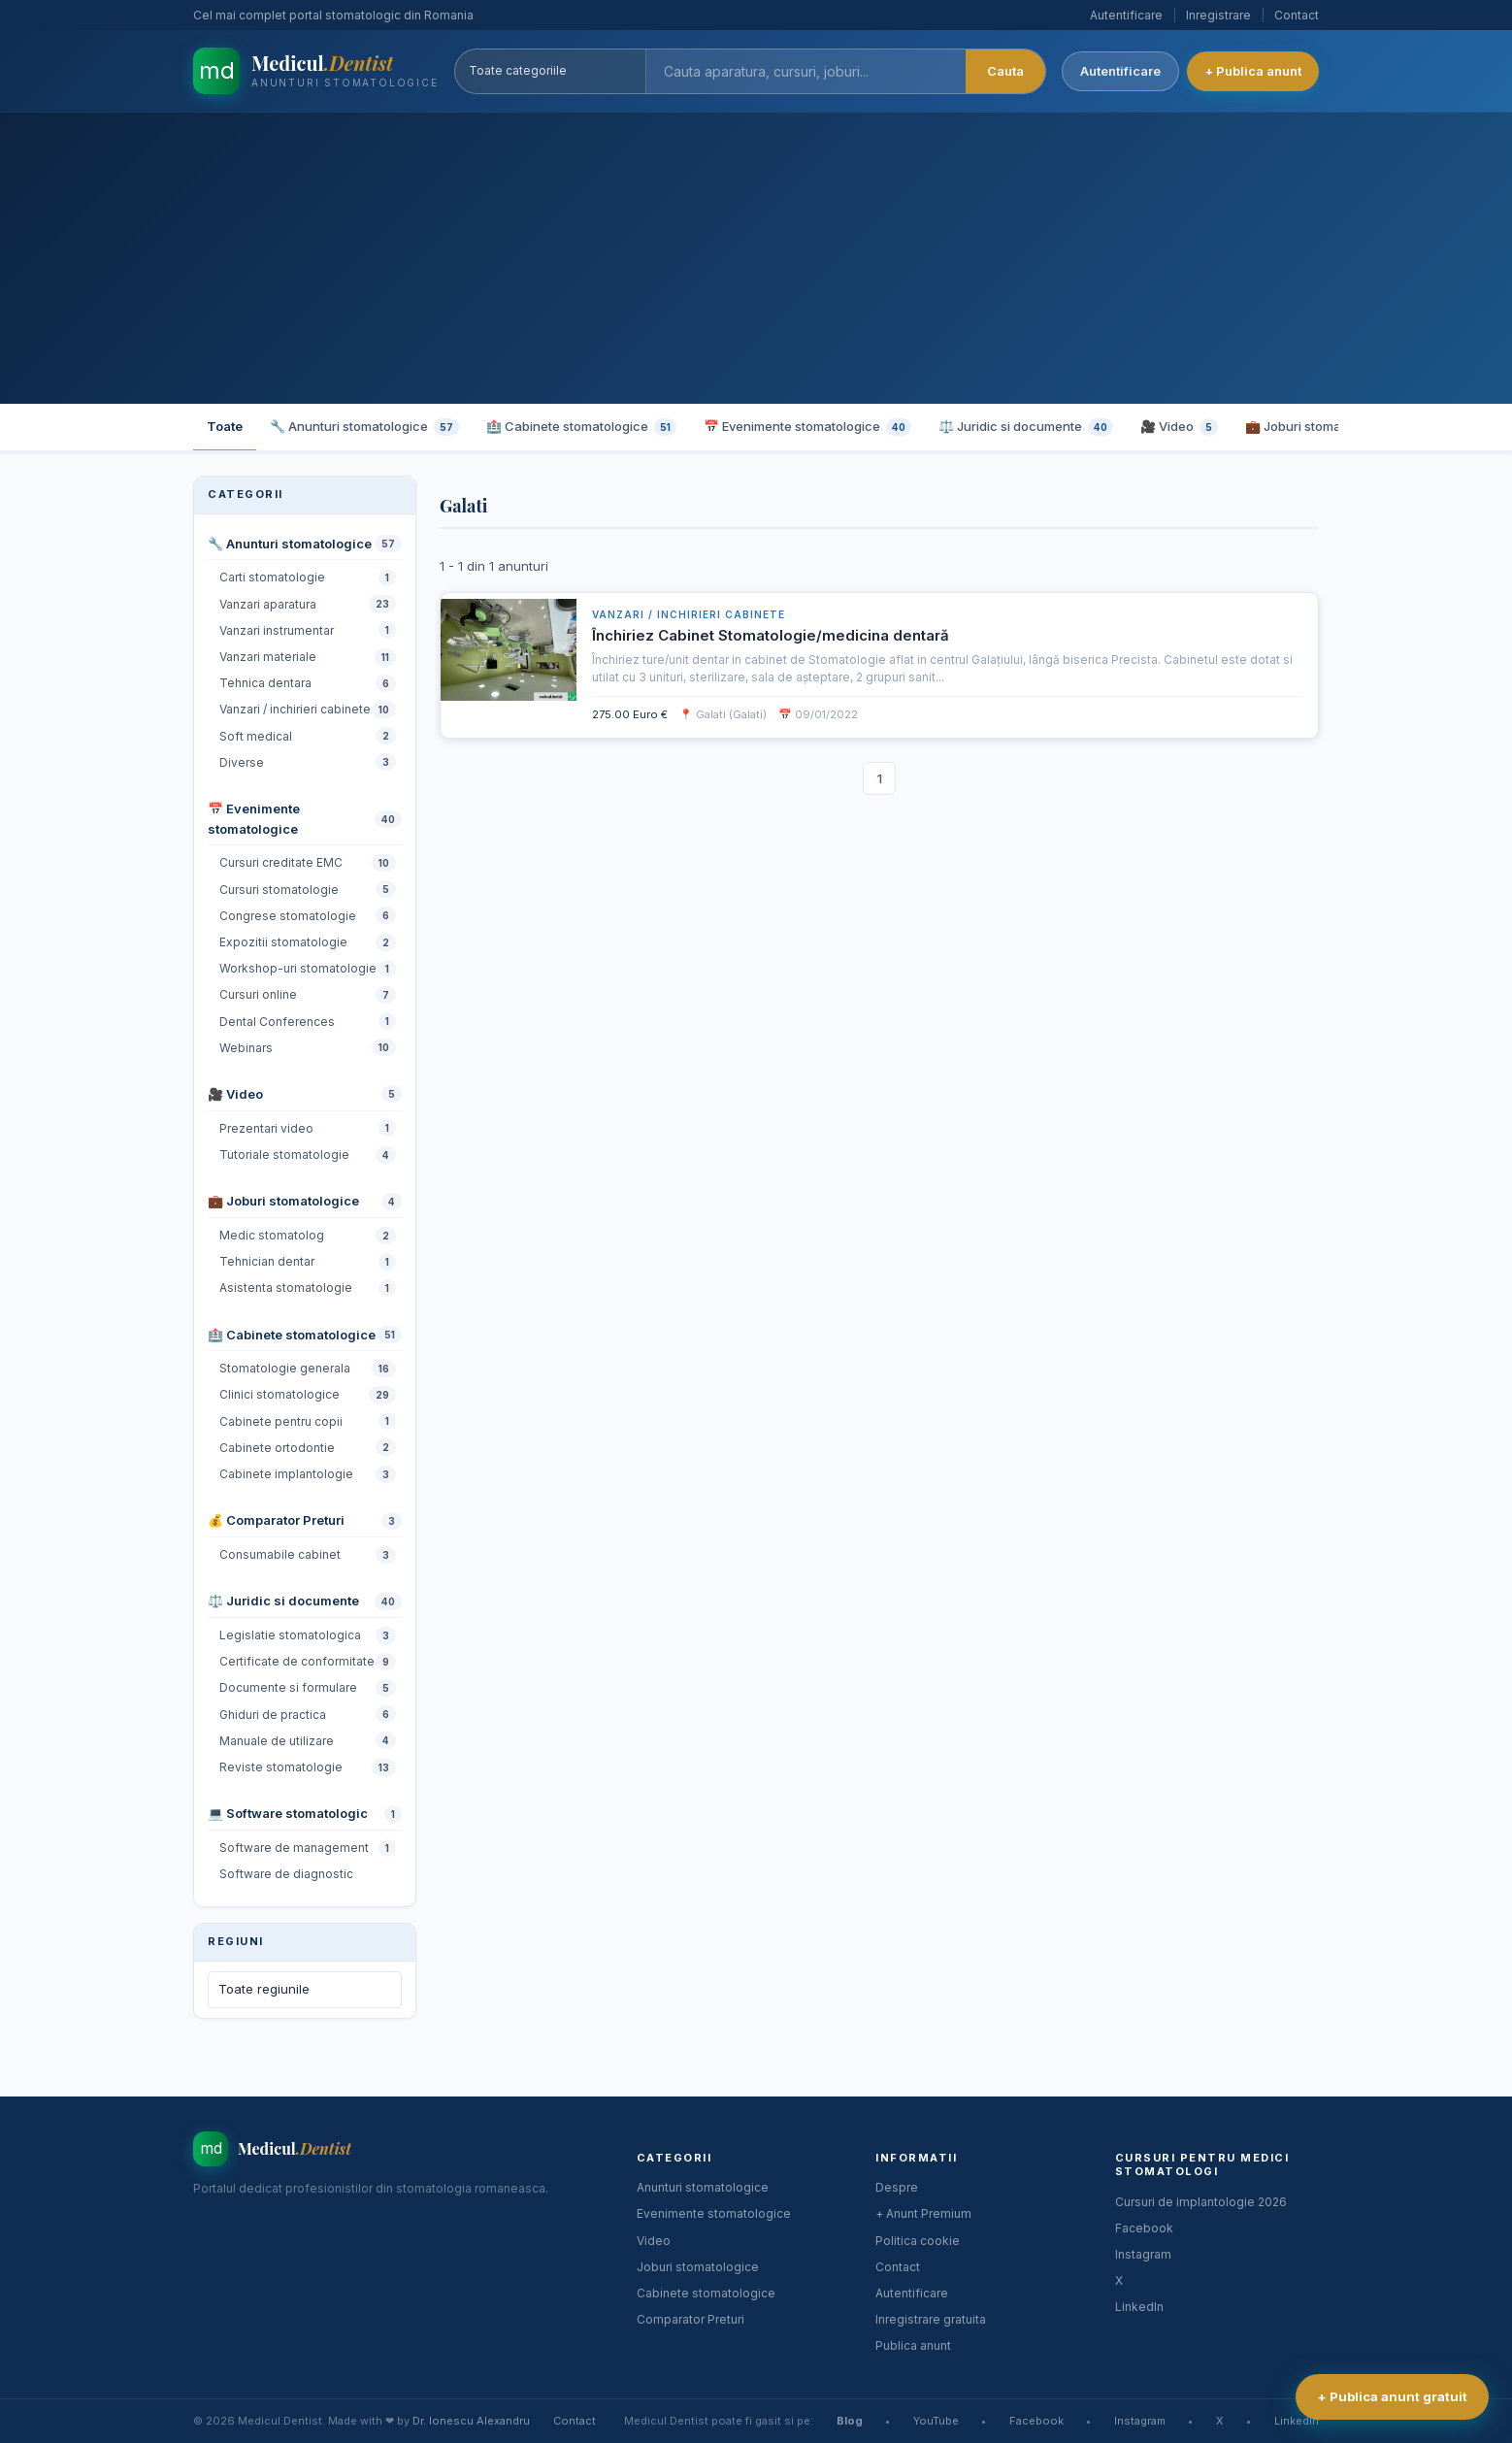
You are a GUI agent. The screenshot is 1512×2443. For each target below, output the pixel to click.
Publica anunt (913, 2345)
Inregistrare (1218, 15)
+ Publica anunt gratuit (1392, 2396)
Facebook (1144, 2228)
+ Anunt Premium (923, 2213)
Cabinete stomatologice (706, 2293)
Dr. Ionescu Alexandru (471, 2420)
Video (654, 2240)
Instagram (1143, 2254)
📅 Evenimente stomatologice (807, 427)
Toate (225, 426)
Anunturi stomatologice (703, 2187)
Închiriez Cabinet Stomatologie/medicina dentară (770, 635)
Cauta (1005, 71)
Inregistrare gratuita (930, 2319)
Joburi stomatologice (698, 2267)
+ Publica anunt (1252, 71)
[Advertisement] (756, 258)
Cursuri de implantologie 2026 (1201, 2202)
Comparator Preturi (690, 2319)
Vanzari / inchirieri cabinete (688, 614)
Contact (1296, 15)
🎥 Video (1179, 427)
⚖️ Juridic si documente (1025, 427)
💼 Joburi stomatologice (1329, 427)
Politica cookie (917, 2240)
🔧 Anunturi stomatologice (364, 427)
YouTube (936, 2420)
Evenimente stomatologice (714, 2213)
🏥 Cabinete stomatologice (581, 427)
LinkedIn (1139, 2306)
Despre (896, 2187)
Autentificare (1126, 15)
